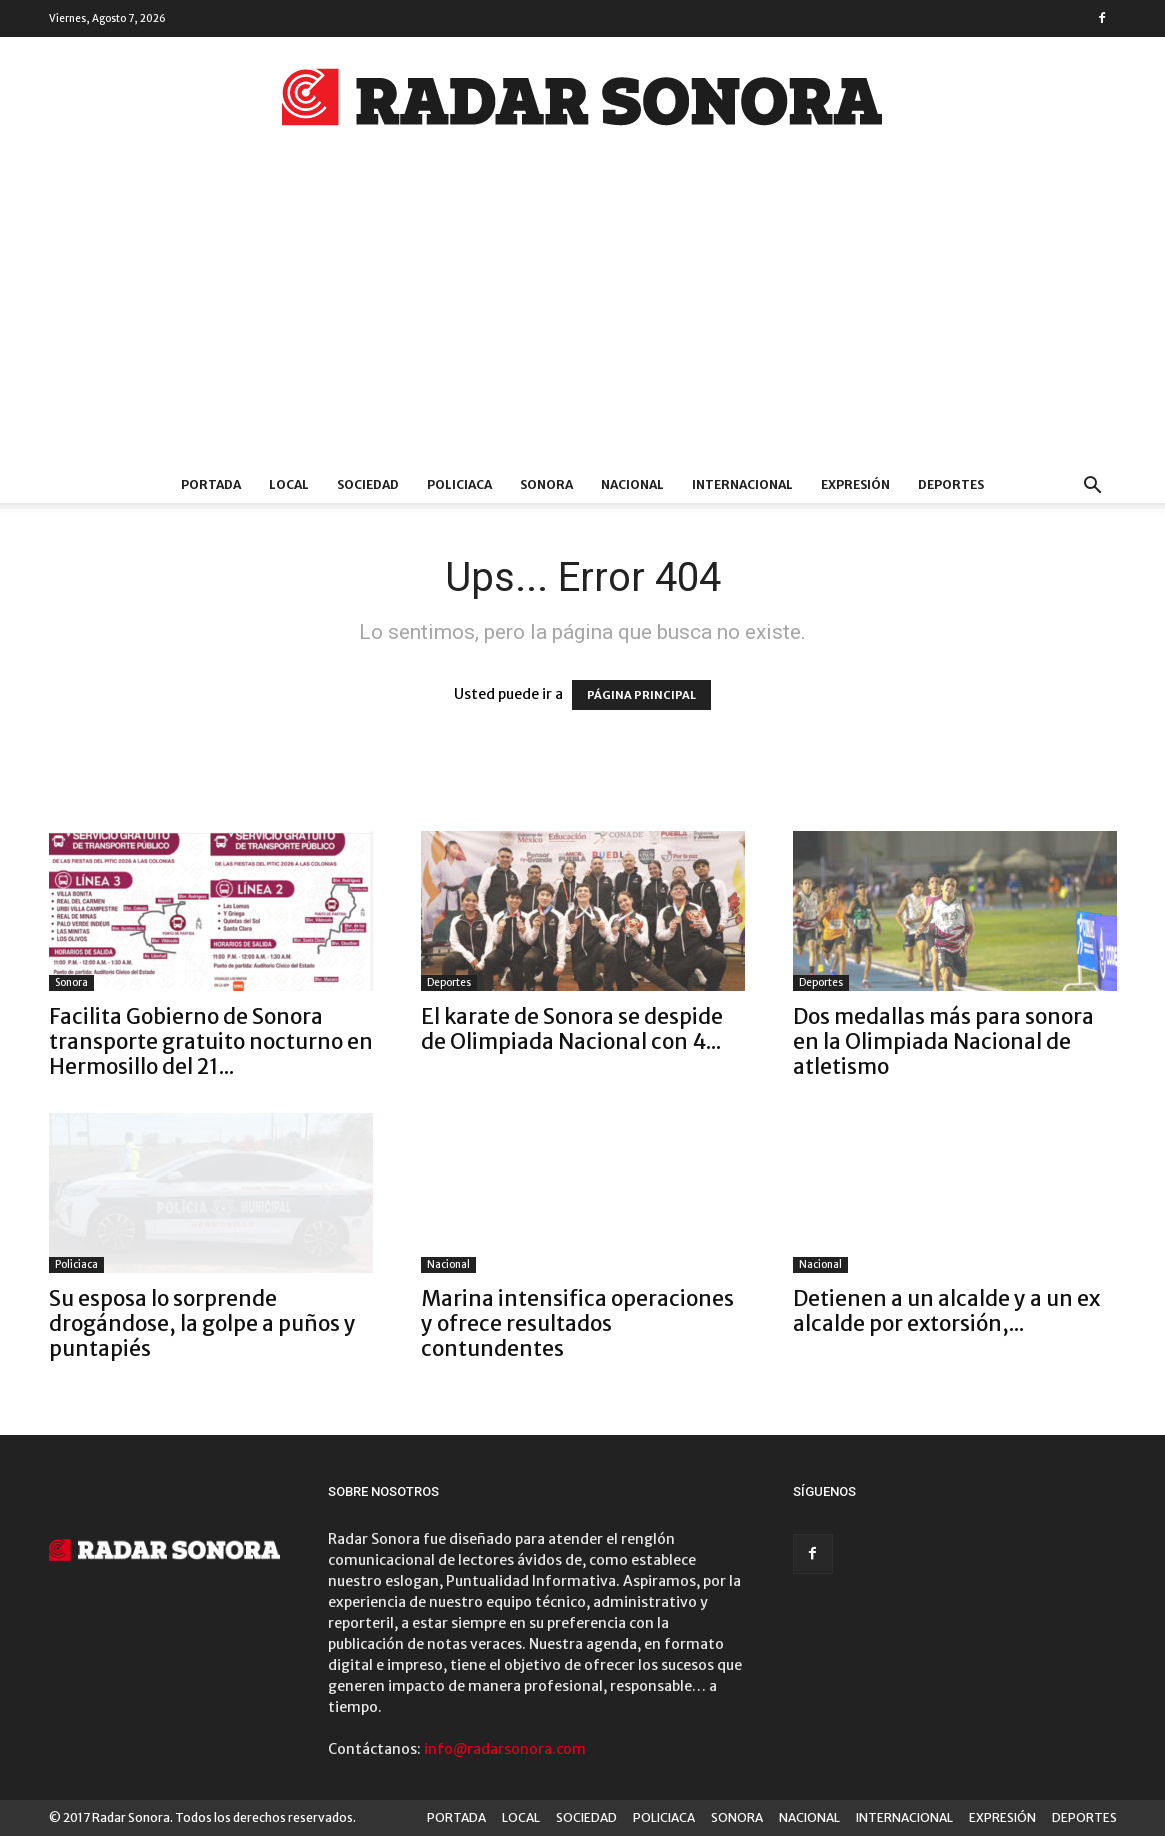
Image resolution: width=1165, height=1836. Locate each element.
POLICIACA (459, 484)
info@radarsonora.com (505, 1749)
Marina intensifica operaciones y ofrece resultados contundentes (577, 1323)
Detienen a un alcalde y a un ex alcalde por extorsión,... (946, 1311)
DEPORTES (951, 484)
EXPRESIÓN (855, 484)
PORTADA (211, 484)
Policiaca (76, 1264)
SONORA (546, 484)
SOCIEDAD (368, 484)
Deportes (449, 982)
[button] (1093, 487)
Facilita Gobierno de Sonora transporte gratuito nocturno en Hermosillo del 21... (211, 1041)
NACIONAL (632, 484)
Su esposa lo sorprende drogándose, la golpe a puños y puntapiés (202, 1323)
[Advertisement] (582, 317)
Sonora (71, 982)
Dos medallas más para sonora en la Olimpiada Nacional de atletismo (943, 1041)
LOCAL (289, 484)
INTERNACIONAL (742, 484)
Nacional (448, 1264)
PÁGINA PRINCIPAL (641, 695)
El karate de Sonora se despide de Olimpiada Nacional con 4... (572, 1029)
